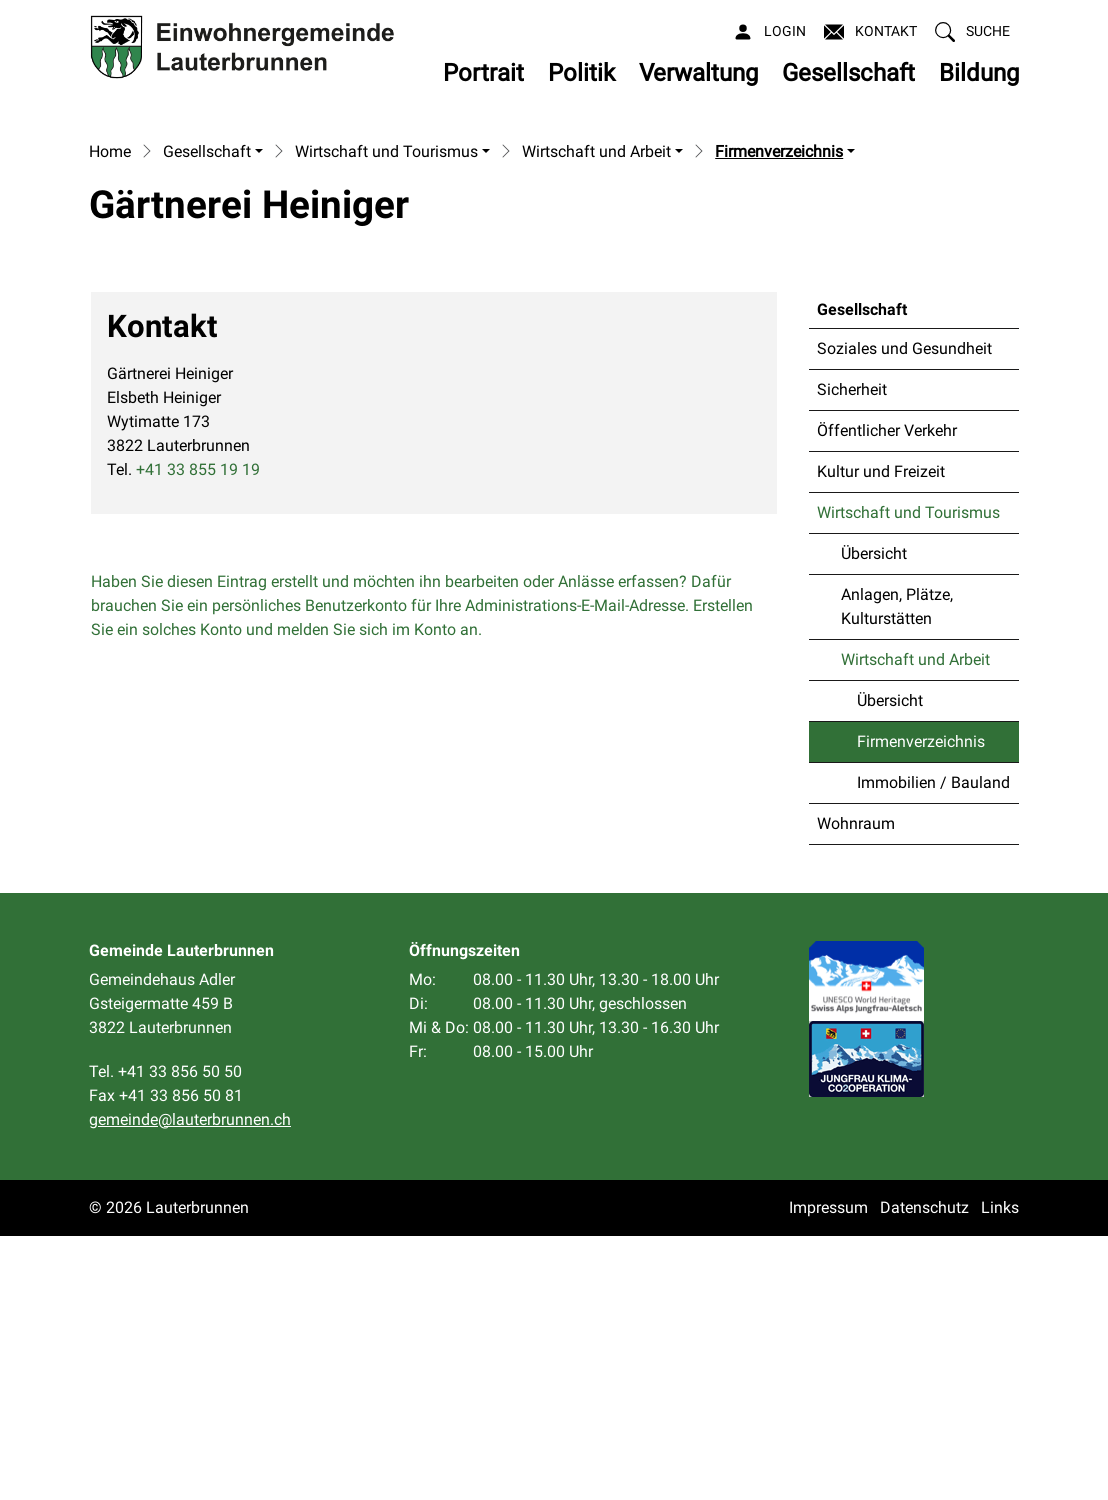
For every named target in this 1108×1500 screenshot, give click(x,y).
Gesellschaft (848, 73)
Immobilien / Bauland (933, 1046)
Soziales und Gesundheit (904, 612)
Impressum (828, 1471)
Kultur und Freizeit (881, 735)
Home (110, 416)
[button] (972, 31)
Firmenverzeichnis (920, 1011)
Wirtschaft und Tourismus (908, 776)
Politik (581, 73)
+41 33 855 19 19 (198, 733)
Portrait (483, 73)
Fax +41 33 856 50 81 (166, 1359)
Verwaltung (698, 73)
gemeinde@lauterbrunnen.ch (190, 1383)
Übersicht (874, 817)
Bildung (979, 73)
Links (1000, 1471)
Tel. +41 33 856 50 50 (165, 1335)
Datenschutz (924, 1471)
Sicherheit (852, 653)
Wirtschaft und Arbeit (915, 923)
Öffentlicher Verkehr (887, 694)
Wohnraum (856, 1087)
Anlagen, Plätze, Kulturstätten (897, 870)
